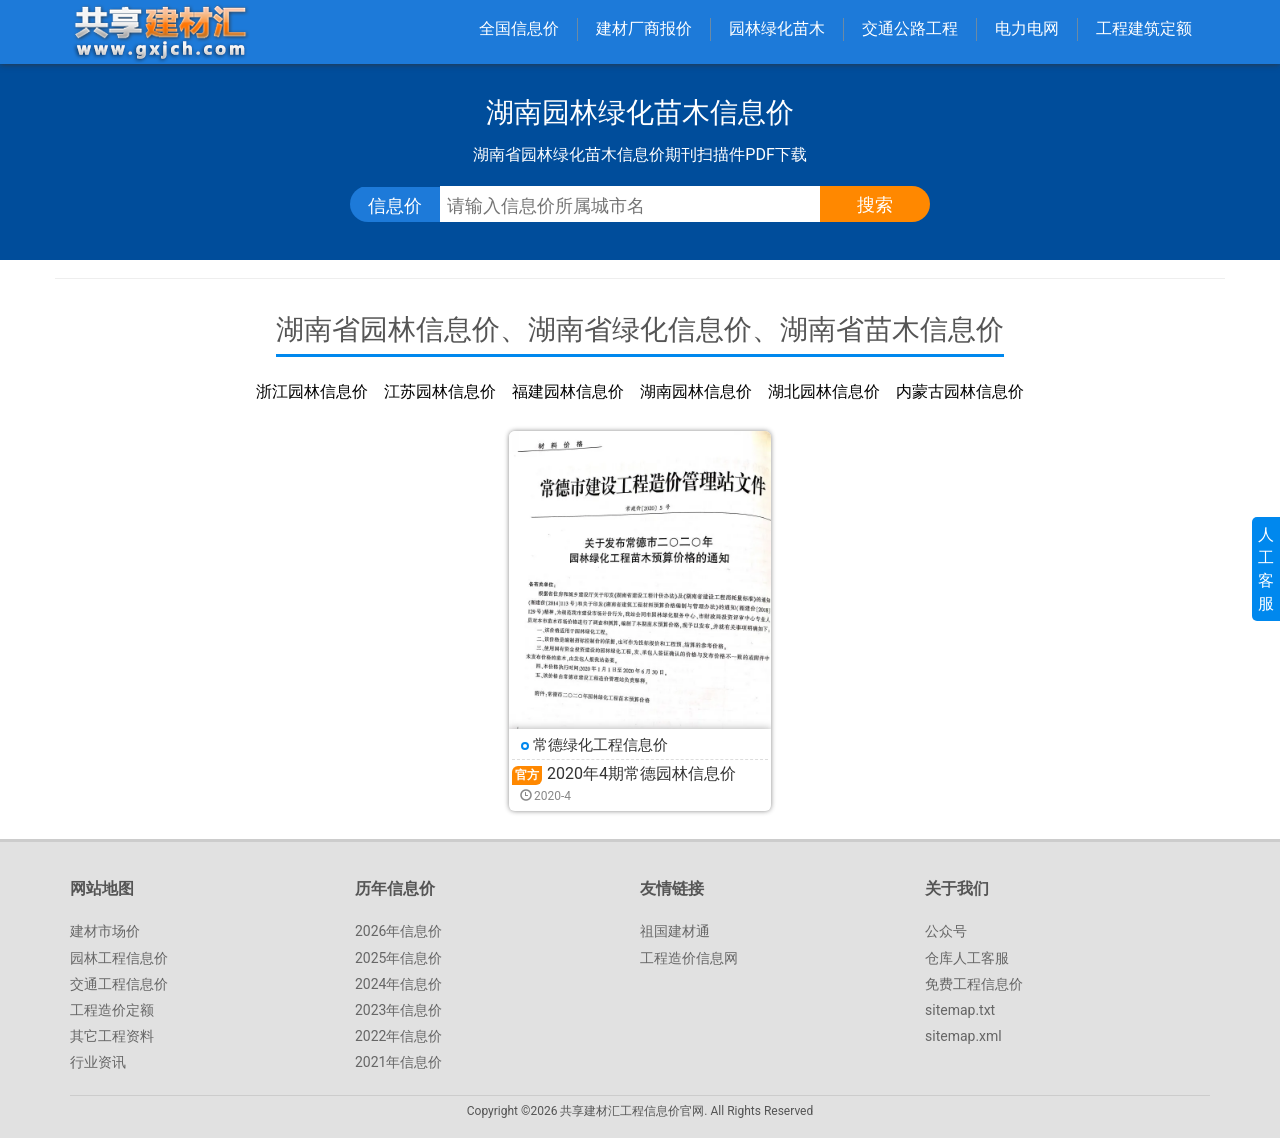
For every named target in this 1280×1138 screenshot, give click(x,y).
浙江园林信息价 (312, 391)
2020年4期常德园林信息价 (641, 773)
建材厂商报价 (644, 28)
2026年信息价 (398, 931)
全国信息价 (519, 28)
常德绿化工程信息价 (600, 745)
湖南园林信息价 (696, 391)
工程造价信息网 (689, 958)
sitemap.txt (960, 1010)
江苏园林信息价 (440, 391)
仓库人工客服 (967, 958)
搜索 (875, 204)
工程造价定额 (112, 1010)
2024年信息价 (398, 984)
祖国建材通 (675, 931)
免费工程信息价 (974, 984)
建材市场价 (105, 931)
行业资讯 (98, 1062)
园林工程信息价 (119, 958)
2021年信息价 (398, 1062)
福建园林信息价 (568, 391)
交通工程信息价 (119, 984)
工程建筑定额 (1144, 28)
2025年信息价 (398, 958)
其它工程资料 (112, 1036)
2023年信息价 (398, 1010)
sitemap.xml (963, 1036)
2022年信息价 (398, 1036)
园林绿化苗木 (777, 28)
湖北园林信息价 (824, 391)
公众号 (946, 931)
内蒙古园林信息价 (960, 391)
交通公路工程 (910, 28)
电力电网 (1027, 28)
